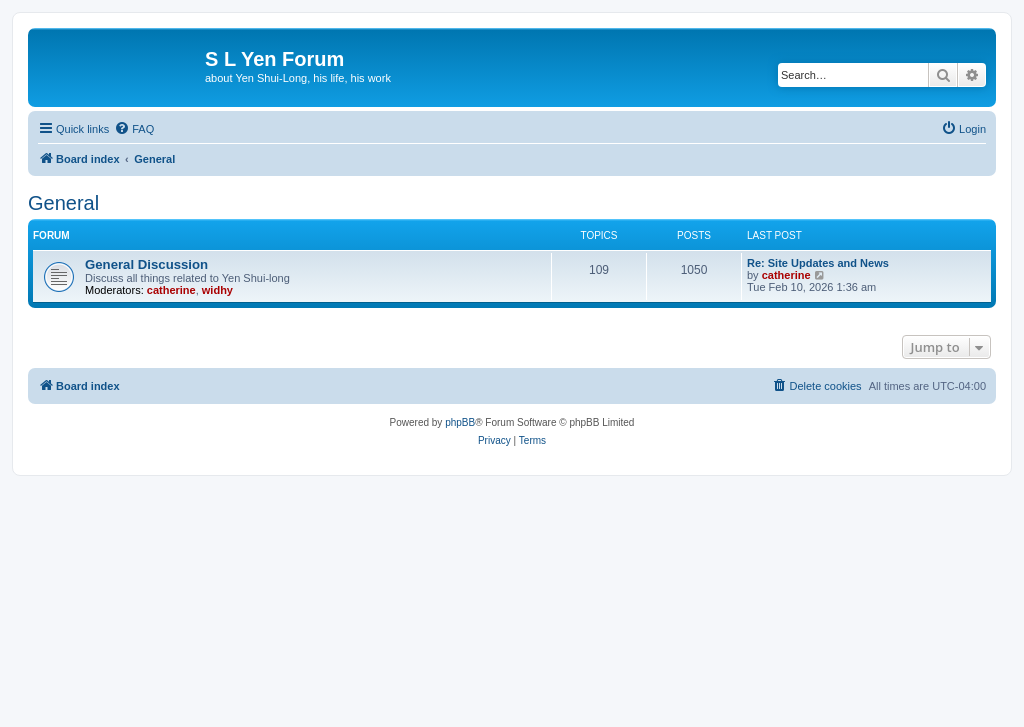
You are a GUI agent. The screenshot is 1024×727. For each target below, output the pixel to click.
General (63, 203)
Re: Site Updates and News (818, 263)
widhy (217, 290)
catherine (171, 290)
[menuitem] (134, 129)
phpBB (460, 422)
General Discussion (146, 264)
